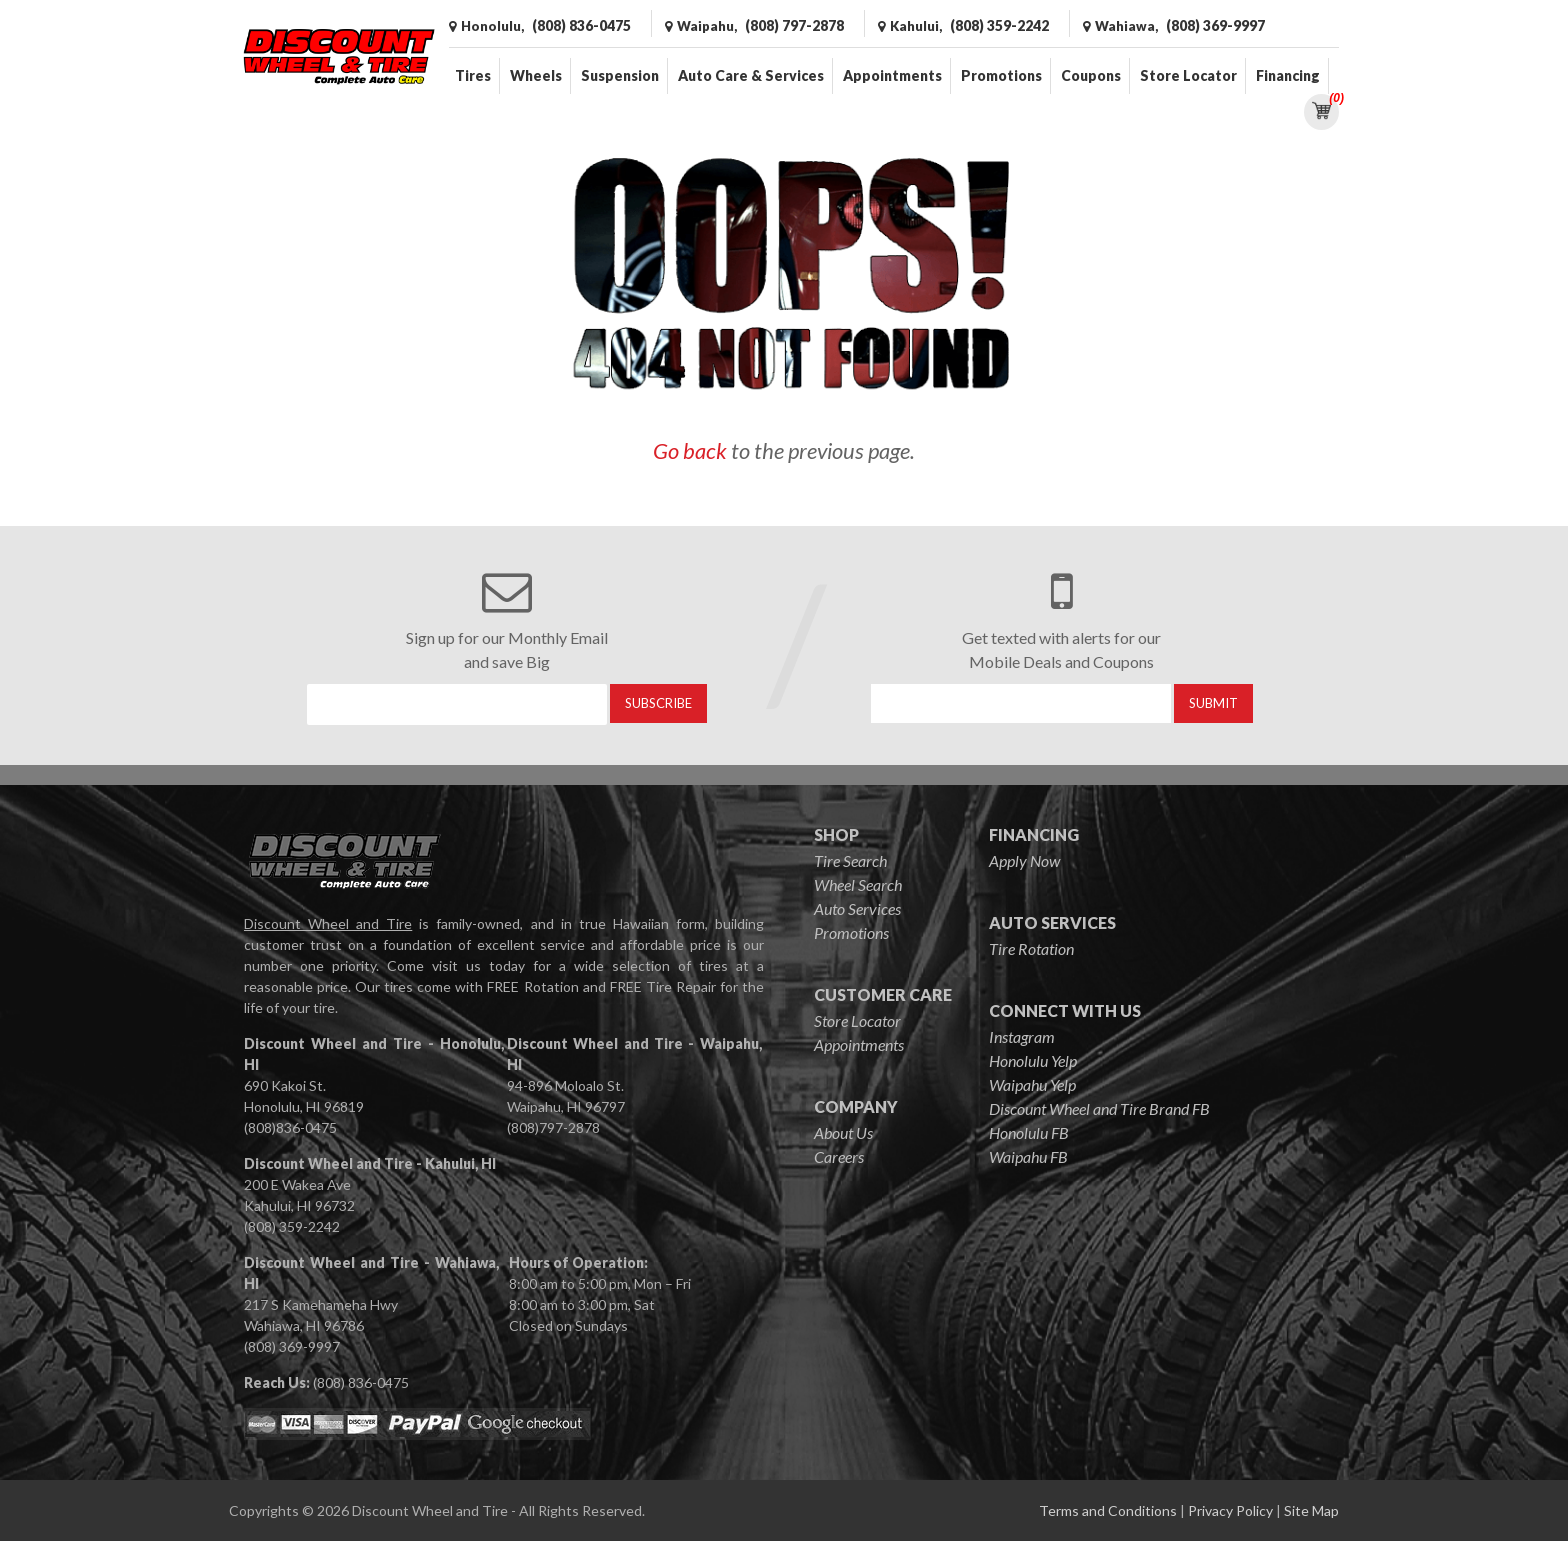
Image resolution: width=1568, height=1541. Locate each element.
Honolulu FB (1029, 1132)
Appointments (892, 75)
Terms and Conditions (1108, 1510)
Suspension (620, 75)
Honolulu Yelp (1033, 1060)
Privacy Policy (1230, 1510)
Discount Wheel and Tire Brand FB (1099, 1108)
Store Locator (1188, 75)
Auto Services (857, 908)
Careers (839, 1156)
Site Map (1311, 1510)
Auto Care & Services (751, 75)
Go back (690, 450)
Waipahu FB (1028, 1156)
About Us (843, 1132)
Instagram (1022, 1036)
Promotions (1001, 75)
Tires (473, 75)
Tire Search (850, 860)
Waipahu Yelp (1032, 1084)
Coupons (1091, 75)
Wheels (536, 75)
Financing (1288, 75)
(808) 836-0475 (361, 1382)
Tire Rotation (1031, 948)
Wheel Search (858, 884)
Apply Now (1024, 860)
